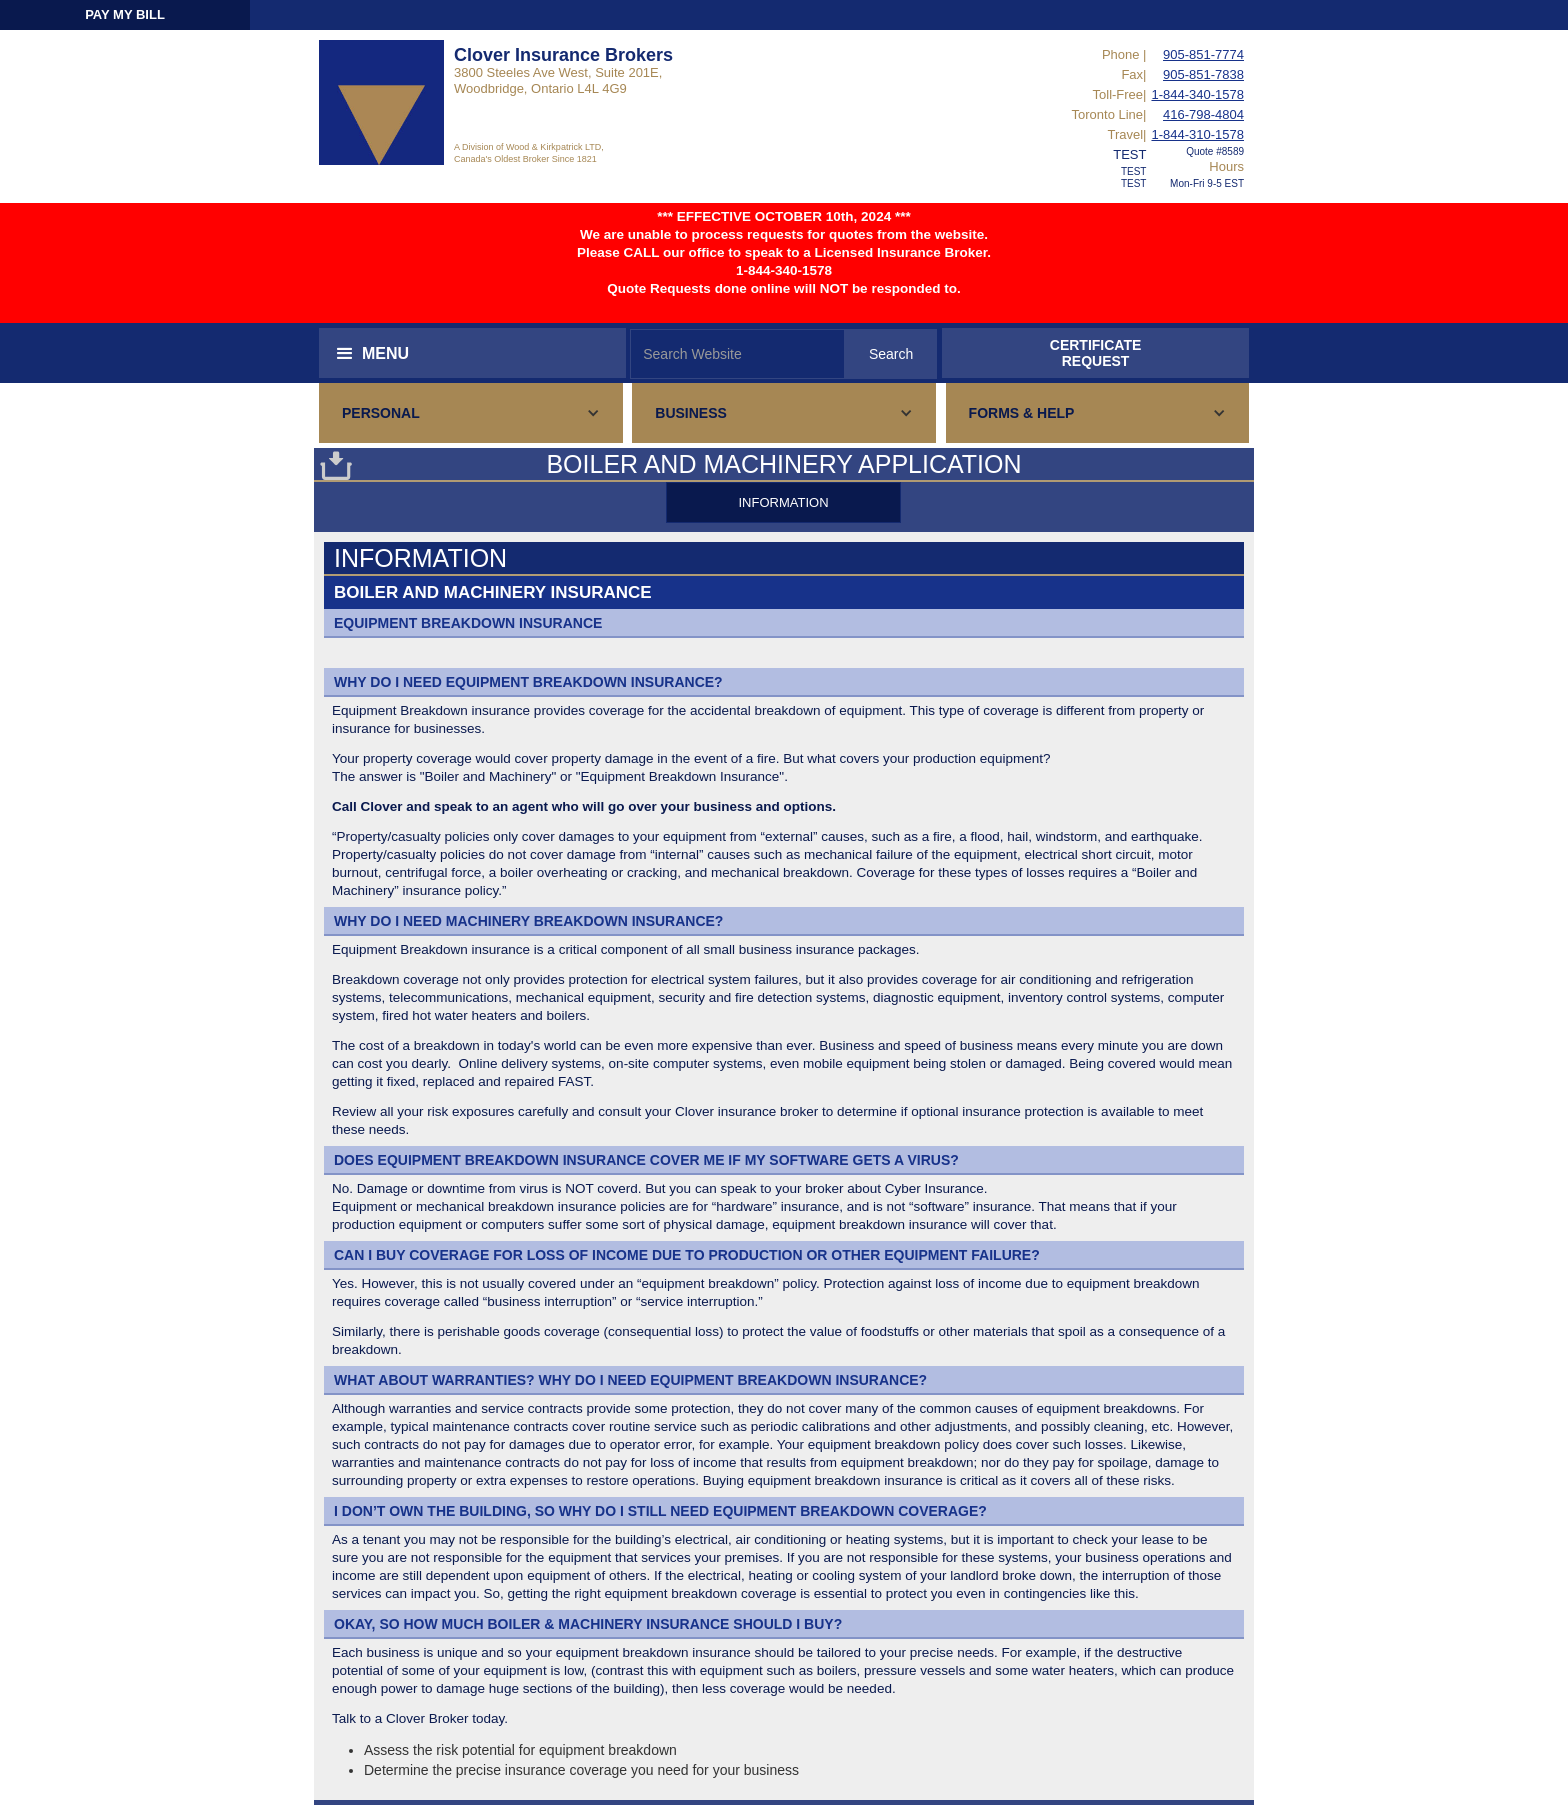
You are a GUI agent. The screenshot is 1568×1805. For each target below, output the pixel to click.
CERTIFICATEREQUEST (1096, 353)
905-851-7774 (1203, 54)
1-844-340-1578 (1197, 94)
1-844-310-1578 (1197, 134)
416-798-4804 (1203, 114)
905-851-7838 (1203, 74)
